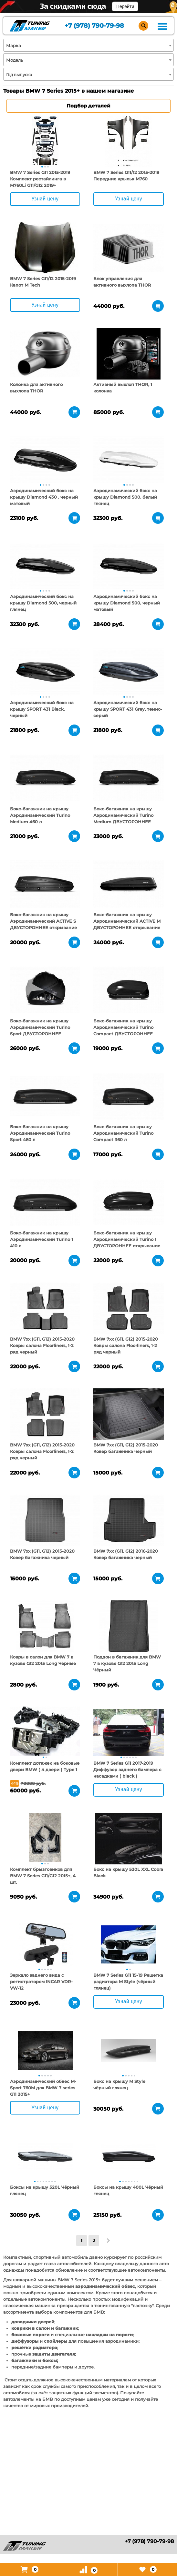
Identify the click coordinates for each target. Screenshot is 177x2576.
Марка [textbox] (13, 45)
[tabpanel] (45, 141)
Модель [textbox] (14, 60)
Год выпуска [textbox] (19, 74)
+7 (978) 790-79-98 (94, 26)
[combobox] (88, 45)
